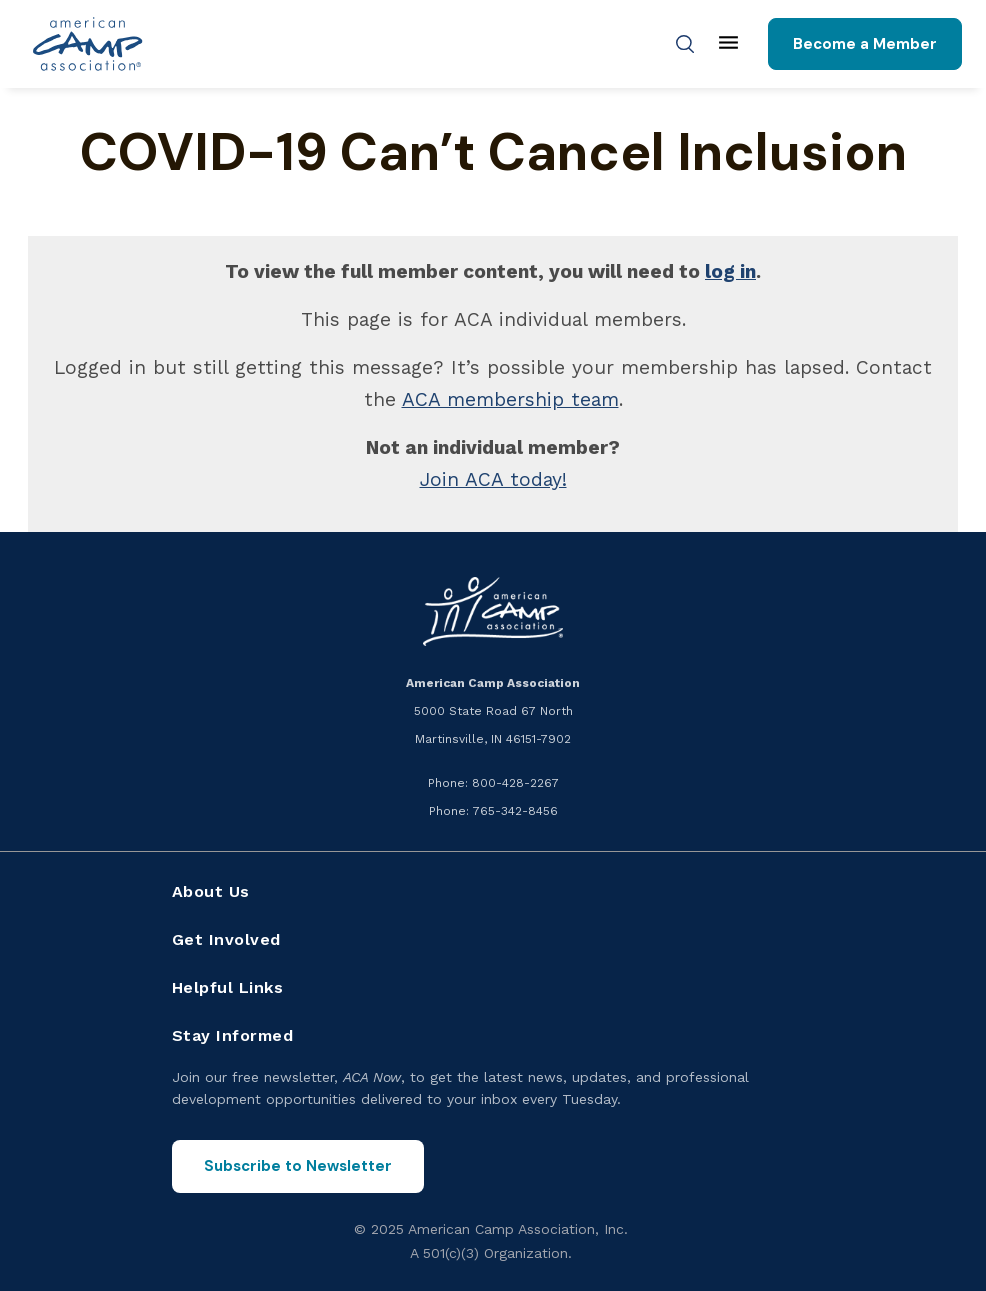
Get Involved (226, 939)
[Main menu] (728, 44)
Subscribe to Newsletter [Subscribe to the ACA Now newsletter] (298, 1166)
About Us (211, 891)
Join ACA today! (493, 479)
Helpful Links (228, 987)
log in (730, 271)
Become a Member (865, 44)
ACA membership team (510, 399)
